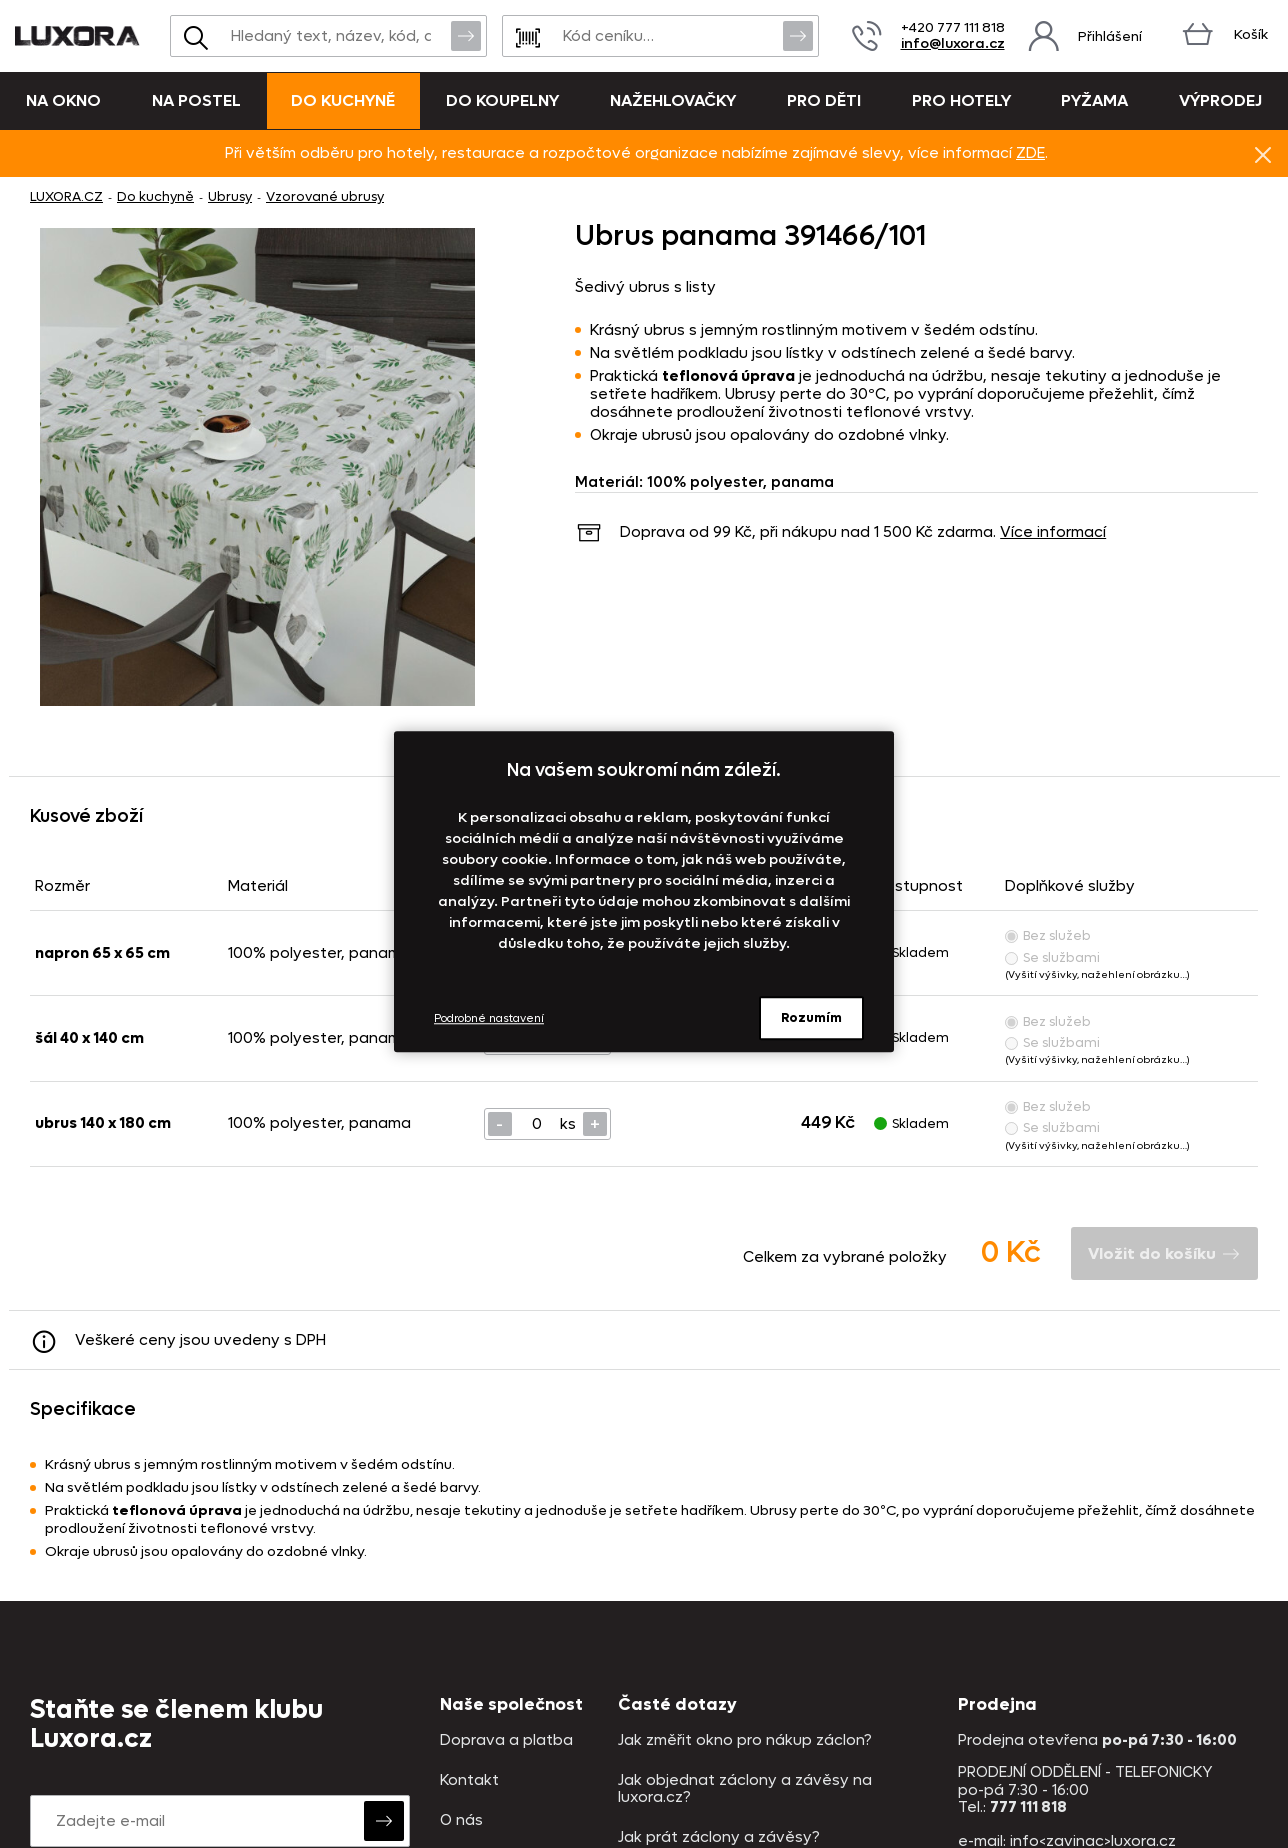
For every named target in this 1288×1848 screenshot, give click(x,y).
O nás (461, 1820)
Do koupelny (502, 100)
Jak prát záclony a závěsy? (719, 1837)
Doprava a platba (506, 1740)
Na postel (196, 100)
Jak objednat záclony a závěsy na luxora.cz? (745, 1789)
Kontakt (469, 1780)
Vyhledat (466, 35)
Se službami (1052, 957)
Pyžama (1094, 100)
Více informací (1053, 532)
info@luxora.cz (953, 43)
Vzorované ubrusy (325, 196)
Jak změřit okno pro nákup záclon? (745, 1740)
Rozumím (811, 1017)
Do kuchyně (343, 100)
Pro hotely (961, 100)
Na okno (63, 100)
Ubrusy (230, 196)
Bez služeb (1048, 935)
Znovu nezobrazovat (1263, 154)
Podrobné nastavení (489, 1018)
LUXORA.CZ (66, 196)
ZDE (1030, 153)
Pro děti (824, 100)
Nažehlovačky (673, 100)
